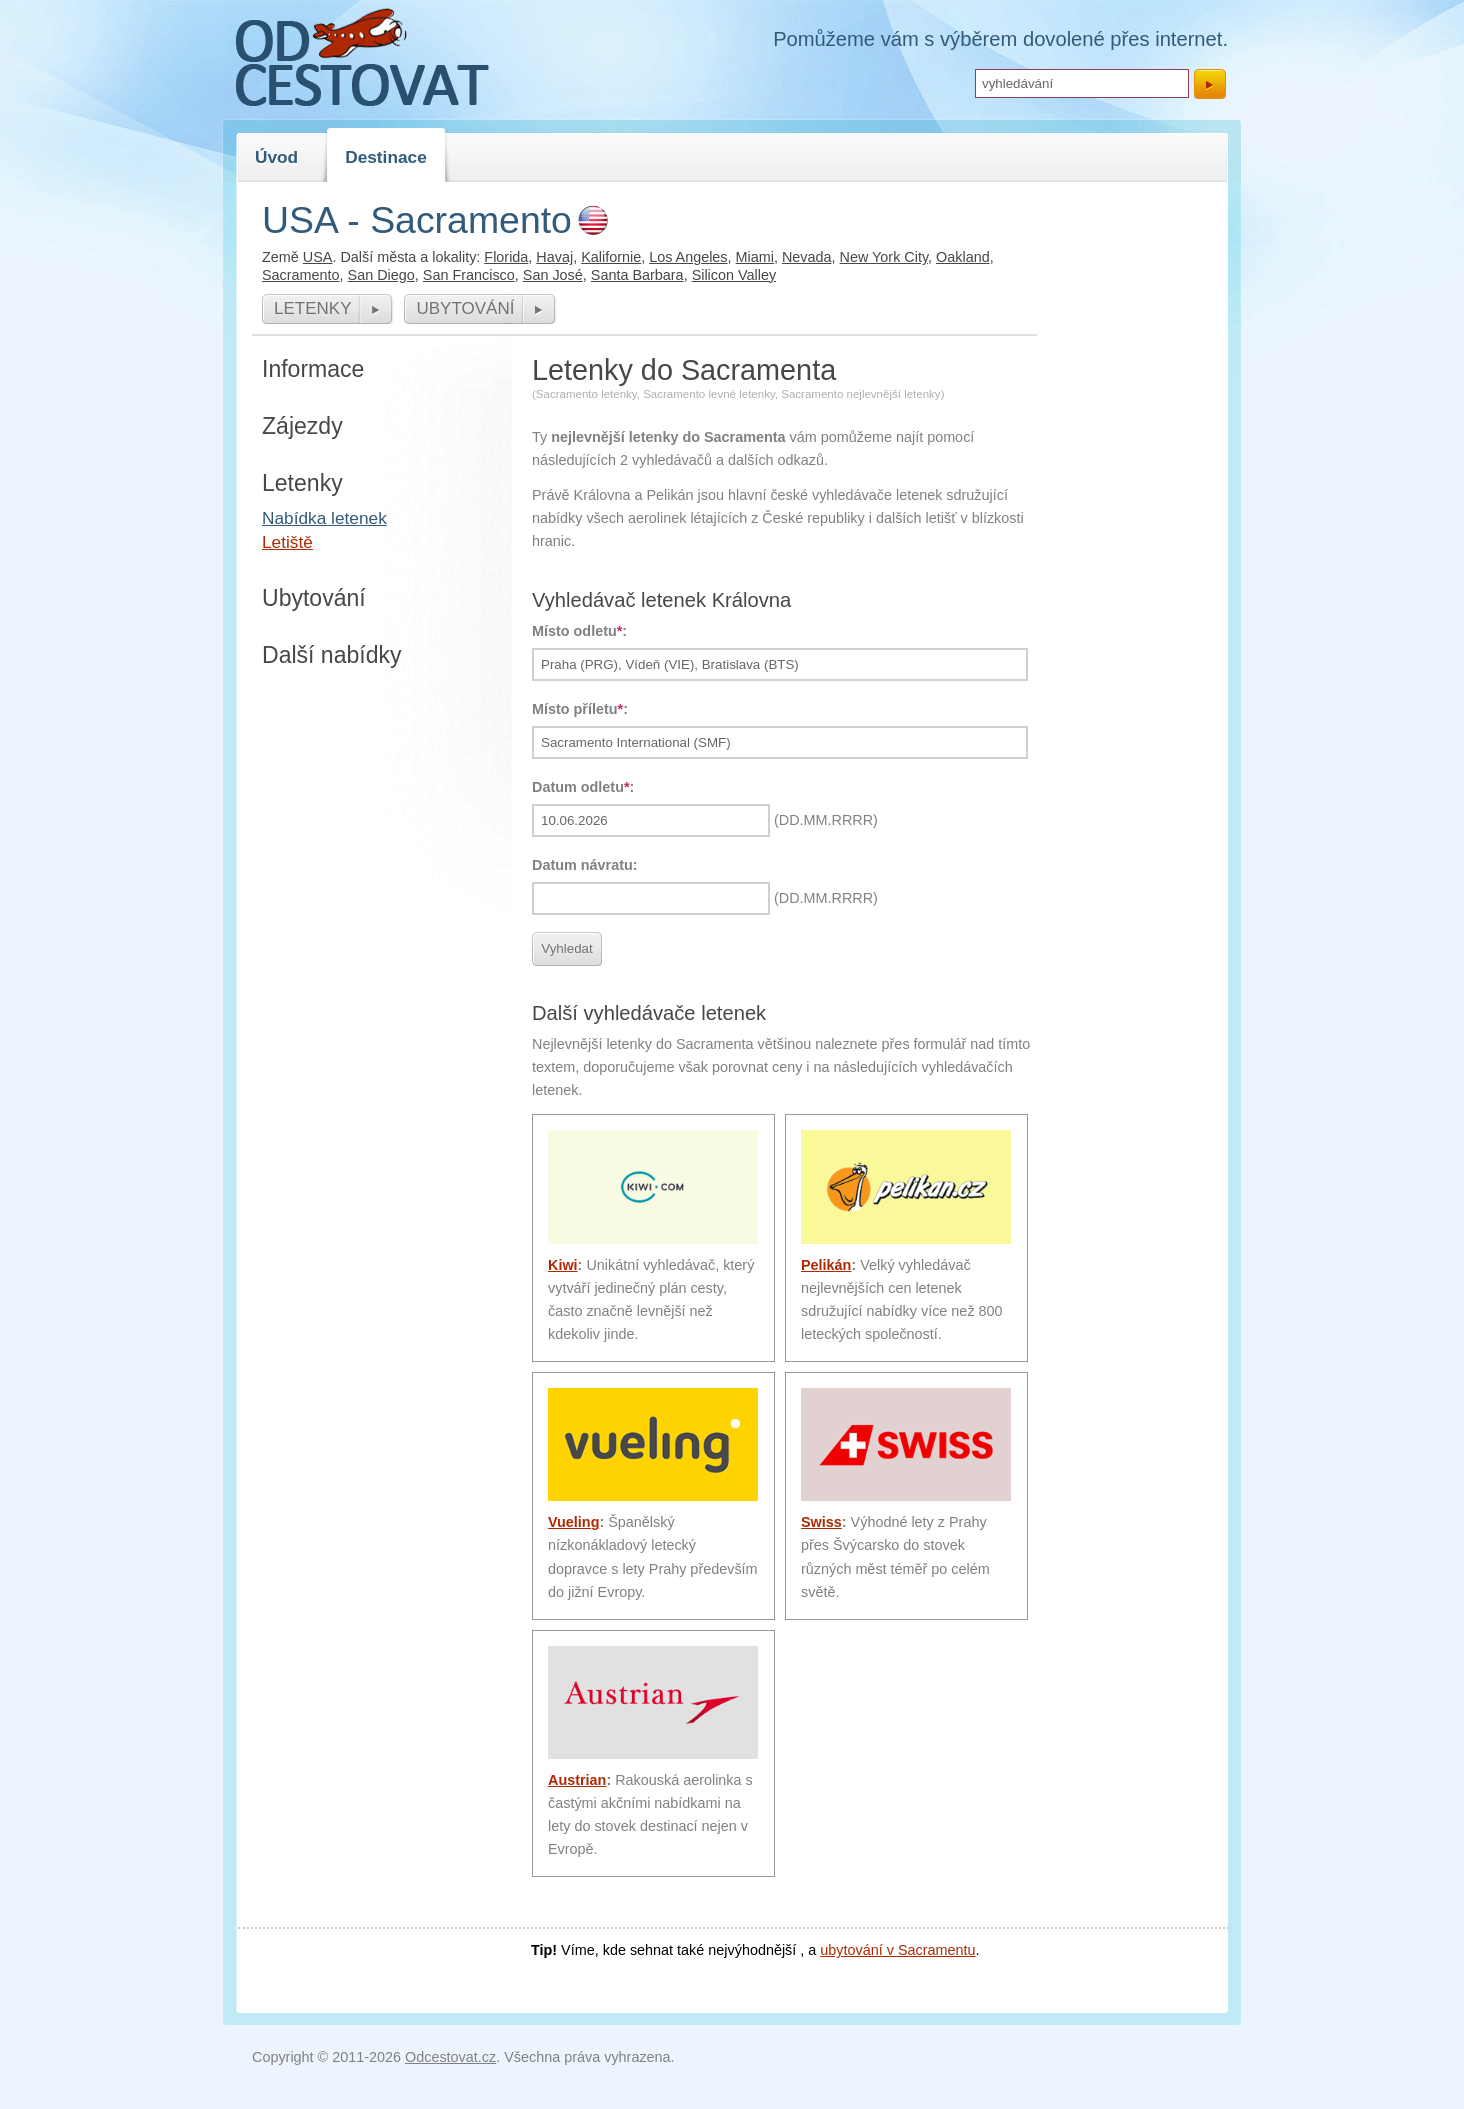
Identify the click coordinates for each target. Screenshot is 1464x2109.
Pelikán (826, 1265)
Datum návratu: (585, 865)
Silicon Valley (734, 275)
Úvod (276, 157)
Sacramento (301, 275)
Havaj (554, 257)
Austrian (577, 1780)
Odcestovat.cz (450, 2057)
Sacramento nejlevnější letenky (860, 394)
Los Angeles (688, 257)
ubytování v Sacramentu (897, 1950)
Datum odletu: (583, 787)
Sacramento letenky (586, 394)
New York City (884, 257)
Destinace (386, 157)
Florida (506, 257)
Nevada (807, 257)
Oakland (963, 257)
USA (318, 257)
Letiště (287, 542)
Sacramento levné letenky (709, 394)
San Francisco (469, 275)
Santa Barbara (637, 275)
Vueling (573, 1522)
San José (553, 275)
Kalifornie (611, 257)
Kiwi (563, 1265)
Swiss (821, 1522)
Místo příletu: (580, 709)
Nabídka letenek (324, 518)
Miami (755, 257)
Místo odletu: (579, 631)
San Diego (381, 275)
